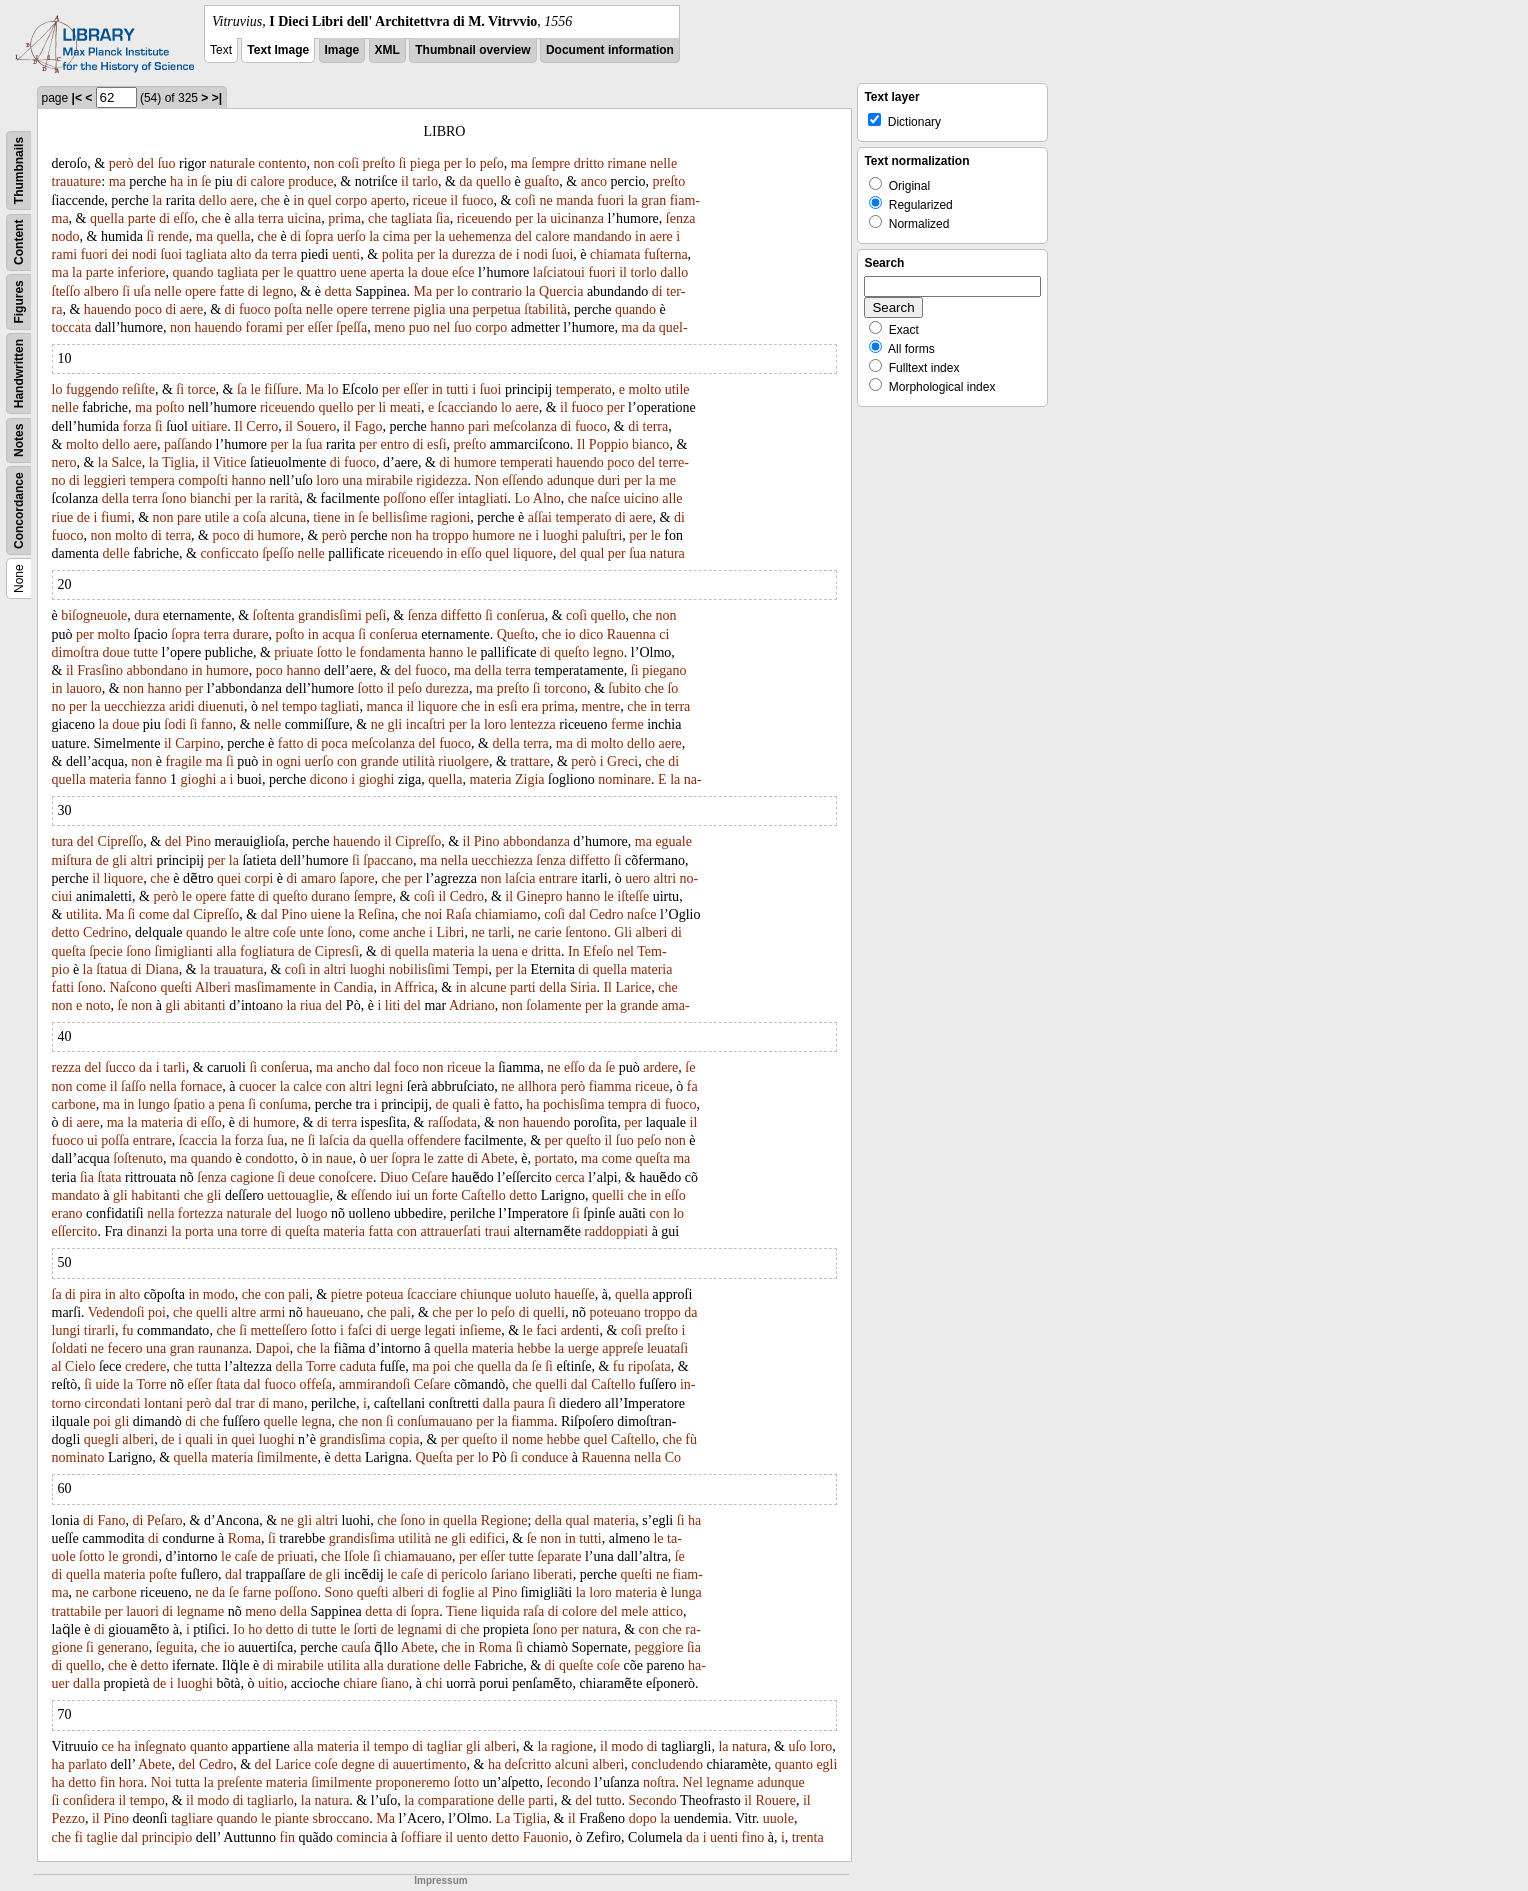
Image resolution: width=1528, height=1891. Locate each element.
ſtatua (111, 969)
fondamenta (392, 652)
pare (189, 517)
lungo (154, 1104)
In (574, 951)
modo (219, 1294)
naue (339, 1158)
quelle (280, 1421)
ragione (572, 1746)
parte (142, 218)
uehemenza (480, 236)
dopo (643, 1818)
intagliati (483, 498)
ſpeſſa (351, 327)
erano (67, 1213)
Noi (161, 1782)
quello (493, 181)
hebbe (533, 1348)
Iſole (357, 1556)
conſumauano (434, 1421)
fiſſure (281, 389)
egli (826, 1764)
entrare (558, 878)
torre (254, 1231)
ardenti (580, 1330)
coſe (284, 932)
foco (406, 1067)
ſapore (356, 878)
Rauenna (631, 634)
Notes (19, 440)
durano (330, 896)
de (505, 254)
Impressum (440, 1880)
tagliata (411, 218)
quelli (608, 1195)
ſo (672, 688)
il (405, 181)
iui (403, 1195)
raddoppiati (616, 1231)
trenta (808, 1837)
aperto (388, 200)
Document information (610, 50)
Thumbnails (19, 170)
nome (527, 1439)
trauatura (239, 969)
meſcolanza (525, 426)
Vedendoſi (116, 1312)
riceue (430, 200)
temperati (526, 462)
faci (546, 1330)
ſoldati (70, 1348)
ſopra (319, 236)
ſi (403, 163)
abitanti (205, 1005)
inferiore (141, 272)
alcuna (288, 517)
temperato (584, 389)
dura (146, 615)
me (667, 480)
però (121, 163)
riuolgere (463, 761)
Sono (338, 1592)
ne (545, 200)
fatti (63, 987)
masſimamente (275, 987)
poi (157, 1312)
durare (251, 634)
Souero (316, 426)
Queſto (516, 634)
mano (288, 1403)
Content (19, 242)
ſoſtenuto (138, 1158)
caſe (246, 1556)
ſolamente (553, 1005)
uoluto (533, 1294)
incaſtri (426, 724)
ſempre (550, 163)
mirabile (389, 480)
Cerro (262, 426)
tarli (499, 932)
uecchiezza (134, 706)
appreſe (622, 1348)
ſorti (365, 1629)
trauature (77, 181)
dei (119, 254)
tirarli (99, 1330)
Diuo (394, 1177)
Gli (623, 932)
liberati (553, 1574)
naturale (232, 163)
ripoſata (649, 1366)
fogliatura (267, 951)
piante (292, 1818)
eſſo (184, 218)
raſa (533, 1611)
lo (470, 163)
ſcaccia (198, 1140)
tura (63, 841)
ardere (660, 1067)
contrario (496, 291)
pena (231, 1104)
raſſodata (452, 1122)
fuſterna (666, 254)
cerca (570, 1177)
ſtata (109, 1177)
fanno (217, 724)
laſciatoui (559, 272)
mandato (76, 1195)
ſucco (120, 1067)
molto (645, 389)
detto (66, 932)
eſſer (320, 327)
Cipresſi (337, 951)
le (288, 272)
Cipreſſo (120, 841)
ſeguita (175, 1647)
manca (384, 706)
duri (609, 480)
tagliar (445, 1746)
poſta (288, 309)
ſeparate (559, 1556)
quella (107, 218)
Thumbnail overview (472, 50)
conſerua (520, 615)
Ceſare (430, 1177)
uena (505, 951)
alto (240, 254)
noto (98, 1005)
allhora (537, 1086)
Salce (126, 462)
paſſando (188, 444)
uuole (778, 1818)
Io (239, 1629)
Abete (497, 1158)
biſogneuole (94, 615)
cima (396, 236)
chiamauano (418, 1556)
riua (311, 1005)
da (465, 181)
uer (379, 1158)
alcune (488, 987)
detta (337, 291)
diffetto (461, 615)
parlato (87, 1764)
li (382, 407)
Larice (633, 987)
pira (91, 1294)
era (529, 706)
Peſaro (165, 1520)
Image (342, 50)
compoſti (203, 480)
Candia (354, 987)
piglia (429, 309)
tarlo (425, 181)
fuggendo (92, 389)
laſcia (520, 878)
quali (466, 1104)
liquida (500, 1611)
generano (122, 1647)
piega (425, 163)
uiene (326, 914)
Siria (583, 987)
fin (108, 1782)
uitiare (209, 426)
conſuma (284, 1104)
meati (405, 407)
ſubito (624, 688)
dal (181, 914)
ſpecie (105, 951)
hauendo (107, 309)
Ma (423, 291)
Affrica (414, 987)
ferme (627, 724)
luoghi (561, 535)
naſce (606, 498)
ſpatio (189, 1104)
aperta (387, 272)
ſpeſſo (278, 553)
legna (316, 1421)
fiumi (116, 517)
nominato (78, 1457)
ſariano (510, 1574)
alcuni (572, 1764)
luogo (312, 1213)
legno (277, 291)
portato (554, 1158)
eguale (673, 841)
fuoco (478, 200)
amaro (318, 878)
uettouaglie (298, 1195)
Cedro (467, 896)
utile (677, 389)
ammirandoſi (375, 1384)
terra (271, 218)
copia (404, 1439)
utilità (418, 761)
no (59, 706)
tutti (457, 389)
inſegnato (160, 1746)
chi (434, 1683)
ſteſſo (66, 291)
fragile (183, 761)
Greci (622, 761)
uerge (405, 1330)
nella (454, 860)
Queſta (433, 1457)
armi (273, 1312)
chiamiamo (506, 914)
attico (667, 1611)
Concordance (19, 510)
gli (394, 724)
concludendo (667, 1764)
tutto (609, 1800)
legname (200, 1611)
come (154, 914)
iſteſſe (633, 896)
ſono (174, 498)
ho (255, 1629)
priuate (293, 652)
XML (387, 50)
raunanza (223, 1348)
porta (199, 1231)
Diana (161, 969)
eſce (463, 272)
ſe (206, 181)
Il (238, 426)
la (157, 200)
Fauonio (546, 1837)
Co (673, 1457)
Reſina (376, 914)
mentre (600, 706)
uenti (346, 254)
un (421, 1195)
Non (487, 480)
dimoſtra (75, 652)
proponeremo (412, 1782)
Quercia (561, 291)
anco (594, 181)
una (459, 309)
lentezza (533, 724)
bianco (650, 444)
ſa (242, 389)
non (324, 163)
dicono (329, 779)
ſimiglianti (184, 951)
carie (547, 932)
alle (672, 498)
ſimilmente (287, 1457)
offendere (433, 1140)
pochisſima (573, 1104)
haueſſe (574, 1294)
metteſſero (279, 1330)
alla (244, 218)
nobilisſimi (419, 969)
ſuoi (171, 254)
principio (167, 1837)
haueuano (333, 1312)
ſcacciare (432, 1294)
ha (176, 181)
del (145, 163)
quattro (317, 272)
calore (268, 181)
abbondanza (536, 841)
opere (200, 291)
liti (393, 1005)
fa (692, 1086)
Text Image (278, 50)
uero (637, 878)
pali (298, 1294)
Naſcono (132, 987)
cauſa (356, 1647)
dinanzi (147, 1231)
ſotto (330, 652)
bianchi (210, 498)
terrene (390, 309)
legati (440, 1330)
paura (528, 1403)
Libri (450, 932)
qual (592, 553)
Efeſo (598, 951)
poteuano (614, 1312)
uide (107, 1384)
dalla (496, 1403)
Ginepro (540, 896)
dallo (674, 272)
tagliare (192, 1818)
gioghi (199, 779)
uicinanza (577, 218)
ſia (443, 218)
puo (419, 327)
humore (475, 462)
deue (302, 1177)
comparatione (456, 1800)
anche (409, 932)
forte (444, 1195)
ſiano (395, 1683)
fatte (231, 291)
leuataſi (667, 1348)
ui (92, 1140)
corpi (259, 878)
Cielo (80, 1366)
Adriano (472, 1005)
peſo (492, 163)
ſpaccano (388, 860)
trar (244, 1403)
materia (110, 779)
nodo (66, 236)
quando (192, 272)
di (241, 181)
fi (78, 1837)
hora (131, 1782)
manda (574, 200)
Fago (368, 426)
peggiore (658, 1647)
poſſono (404, 498)
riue (63, 517)
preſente (239, 1782)
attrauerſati (450, 1231)
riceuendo (484, 218)
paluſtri (602, 535)
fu (128, 1330)
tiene (326, 517)
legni (389, 1086)
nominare (624, 779)
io (570, 634)
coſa (254, 517)
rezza (67, 1067)
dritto (589, 163)
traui (498, 1231)
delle (115, 553)
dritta (546, 951)
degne (357, 1764)
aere (241, 200)
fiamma (610, 1086)
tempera (152, 480)
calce (307, 1086)
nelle (663, 163)
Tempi (471, 969)
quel (320, 200)
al (57, 1366)
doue (434, 272)
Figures (19, 301)
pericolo (464, 1574)
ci (664, 634)
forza (137, 426)
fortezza (200, 1213)
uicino (641, 498)
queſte (576, 1665)
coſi (348, 163)
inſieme (480, 1330)
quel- (673, 327)
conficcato (229, 553)
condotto (269, 1158)
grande (380, 761)
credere (145, 1366)
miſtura (72, 860)
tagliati (340, 706)
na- (693, 779)
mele (634, 1611)
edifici (488, 1538)
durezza (474, 254)
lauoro (84, 688)
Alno (547, 498)
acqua (338, 634)
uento (472, 1837)
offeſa (316, 1384)
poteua (384, 1294)
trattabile (77, 1611)
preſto (379, 163)
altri (141, 860)
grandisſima (352, 1439)
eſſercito (75, 1231)
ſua (313, 444)
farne (256, 1592)
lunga (686, 1592)
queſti (176, 987)
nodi (144, 254)
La (503, 1818)
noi (433, 914)
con (347, 761)
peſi (375, 615)
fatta (380, 1231)
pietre (347, 1294)
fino (753, 1837)
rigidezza (441, 480)
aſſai (540, 517)
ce (108, 1746)
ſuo (167, 163)
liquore (533, 553)
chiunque (485, 1294)
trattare (530, 761)
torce (202, 389)
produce (310, 181)
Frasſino (100, 670)
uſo (797, 1746)
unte (312, 932)
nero (64, 462)
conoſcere (346, 1177)
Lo (523, 498)
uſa (142, 291)
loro (327, 480)
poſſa (115, 1140)
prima (344, 218)
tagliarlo (270, 1800)
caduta (358, 1366)
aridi (182, 706)
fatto (291, 743)
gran (653, 200)
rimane (627, 163)
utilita (82, 914)
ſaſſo (133, 1086)
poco (148, 309)
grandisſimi (330, 615)
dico (591, 634)
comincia (361, 1837)
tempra (627, 1104)
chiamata (615, 254)
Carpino (197, 743)
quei (229, 878)
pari (479, 426)
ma (519, 163)
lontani (163, 1403)
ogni (288, 761)
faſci (359, 1330)
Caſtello (483, 1195)
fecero (125, 1348)
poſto (170, 407)
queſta (69, 951)
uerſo (351, 236)
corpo (351, 200)
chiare (360, 1683)
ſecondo (569, 1782)
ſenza (681, 218)
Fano (111, 1520)
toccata (72, 327)
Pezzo (68, 1818)
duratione (413, 1665)
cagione (252, 1177)
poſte (163, 1574)
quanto (209, 1746)
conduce (545, 1457)
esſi (436, 444)
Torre (321, 1366)
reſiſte (138, 389)
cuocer (257, 1086)
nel (441, 327)
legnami (419, 1629)
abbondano (157, 670)
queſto (571, 652)
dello (213, 200)
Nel (693, 1782)
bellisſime (399, 517)
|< (77, 98)
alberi (652, 932)
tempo (299, 706)
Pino (198, 841)
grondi (140, 1556)
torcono (565, 688)
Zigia (530, 779)
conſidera (89, 1800)
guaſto (541, 181)
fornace (201, 1086)
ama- (676, 1005)
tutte (145, 652)
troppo (450, 535)
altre (256, 932)
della (115, 498)
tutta (208, 1366)
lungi (66, 1330)
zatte (450, 1158)
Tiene (461, 1611)
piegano (664, 670)
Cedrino (105, 932)
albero (101, 291)
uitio (271, 1683)
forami (264, 327)
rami (65, 254)
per (453, 163)
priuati (295, 1556)
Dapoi (273, 1348)
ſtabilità (545, 309)
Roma (244, 1538)
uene (353, 272)
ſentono (586, 932)
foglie (458, 1592)
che (270, 200)
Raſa (459, 914)
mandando (602, 236)
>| (217, 98)
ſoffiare (421, 1837)
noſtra (659, 1782)
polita (398, 254)
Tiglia (178, 462)
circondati (113, 1403)
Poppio (609, 444)
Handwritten (19, 373)
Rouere (775, 1800)
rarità (285, 498)
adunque (570, 480)
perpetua (497, 309)
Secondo (653, 1800)
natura (667, 553)
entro (394, 444)
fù (691, 1439)
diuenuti (221, 706)
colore (579, 1611)
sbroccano (340, 1818)
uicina (304, 218)
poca (334, 743)
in (192, 181)
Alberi (213, 987)
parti (523, 987)
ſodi (175, 724)
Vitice (229, 462)
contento (282, 163)
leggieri (104, 480)
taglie (102, 1837)
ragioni (451, 517)
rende (173, 236)
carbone (74, 1104)
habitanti (155, 1195)
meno (389, 327)
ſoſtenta (274, 615)
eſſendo (522, 480)
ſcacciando (468, 407)
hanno (447, 426)
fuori (610, 200)
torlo (643, 272)
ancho (352, 1067)
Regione (504, 1520)
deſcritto (528, 1764)
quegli (101, 1439)
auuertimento (430, 1764)
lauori (142, 1611)
